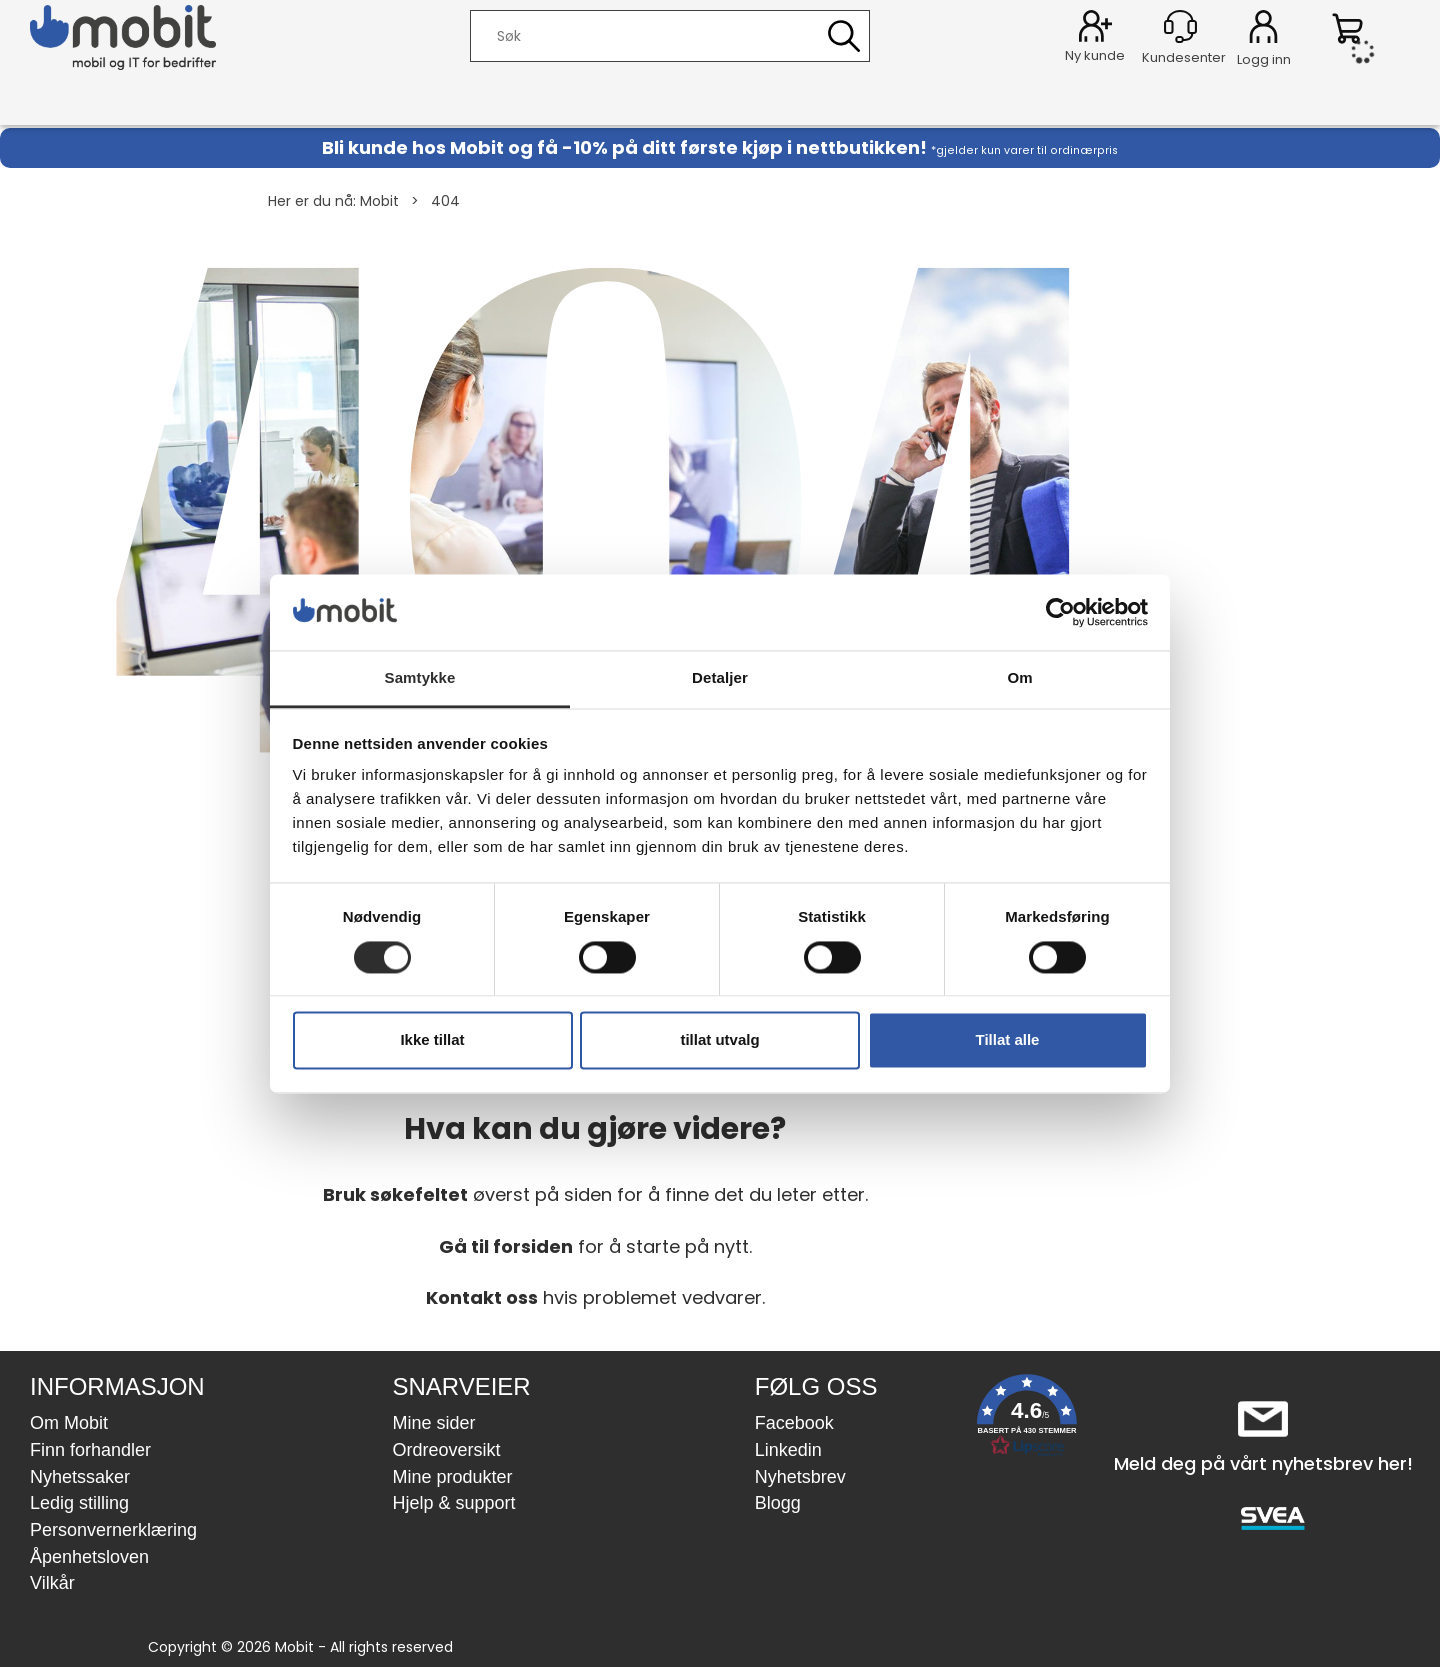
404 (445, 201)
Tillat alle (1008, 1040)
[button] (1027, 1419)
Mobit (379, 201)
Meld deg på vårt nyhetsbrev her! (1263, 1463)
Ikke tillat (432, 1040)
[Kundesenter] (1180, 26)
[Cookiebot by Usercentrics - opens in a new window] (1060, 612)
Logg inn (1263, 30)
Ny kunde (1095, 55)
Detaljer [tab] (720, 678)
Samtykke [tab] (420, 678)
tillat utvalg (719, 1040)
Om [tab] (1019, 678)
